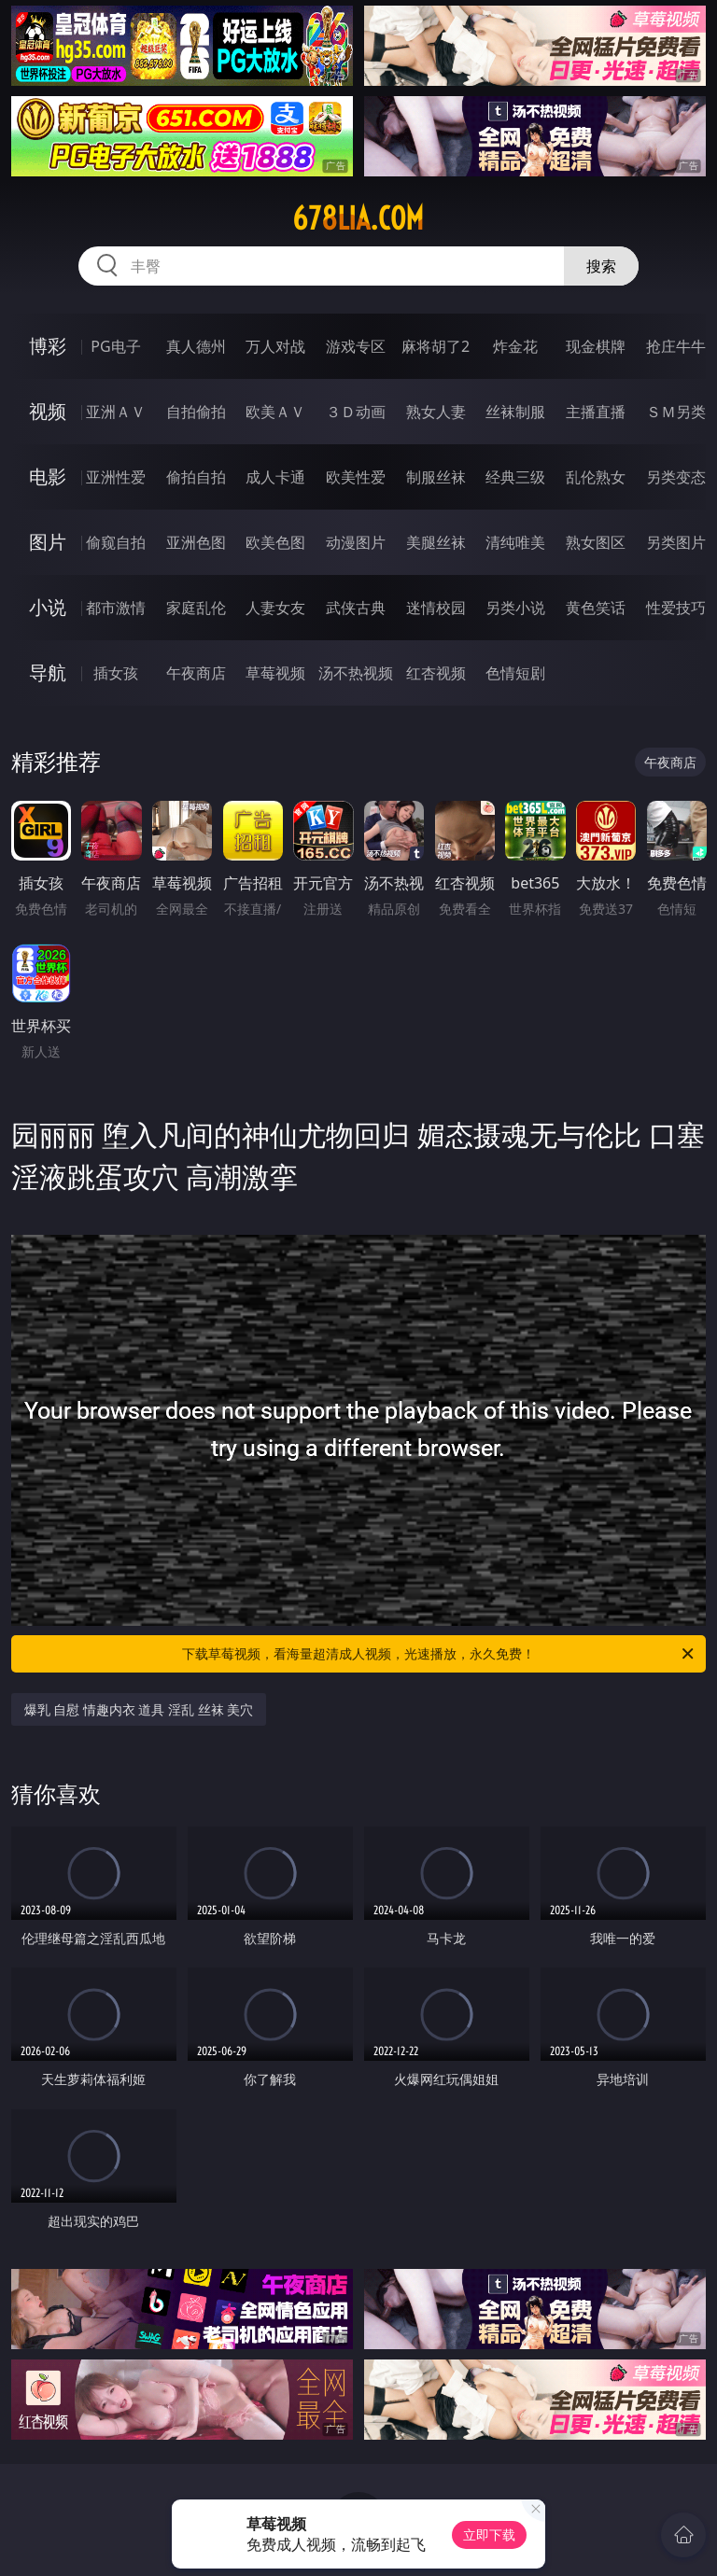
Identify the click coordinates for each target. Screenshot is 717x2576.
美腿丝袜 (436, 542)
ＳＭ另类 (676, 411)
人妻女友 (275, 607)
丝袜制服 (515, 411)
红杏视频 (436, 673)
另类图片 (676, 542)
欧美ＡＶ (275, 411)
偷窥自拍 (116, 542)
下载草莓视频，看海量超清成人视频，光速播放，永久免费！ (439, 1654)
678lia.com (358, 218)
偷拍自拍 (196, 477)
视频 (47, 411)
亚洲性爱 (116, 477)
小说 (47, 607)
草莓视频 (275, 673)
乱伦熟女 (596, 477)
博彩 (47, 345)
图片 (47, 541)
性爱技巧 (676, 607)
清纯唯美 (515, 542)
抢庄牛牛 (676, 346)
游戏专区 (356, 346)
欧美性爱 (356, 477)
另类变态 (676, 477)
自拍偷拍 (196, 411)
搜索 (601, 266)
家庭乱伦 (196, 607)
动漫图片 (356, 542)
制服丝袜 (436, 477)
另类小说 (515, 607)
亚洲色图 (196, 542)
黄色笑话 (596, 607)
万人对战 (275, 346)
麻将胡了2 (435, 346)
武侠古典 (356, 607)
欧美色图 (275, 542)
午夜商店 (196, 673)
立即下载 (489, 2534)
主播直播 (596, 411)
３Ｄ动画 (356, 411)
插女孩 (115, 673)
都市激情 (116, 607)
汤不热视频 (355, 673)
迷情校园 (436, 607)
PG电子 (115, 346)
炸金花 (515, 346)
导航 (47, 672)
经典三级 (515, 477)
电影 (47, 476)
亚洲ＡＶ (116, 411)
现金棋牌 (596, 346)
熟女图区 (596, 542)
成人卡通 (275, 477)
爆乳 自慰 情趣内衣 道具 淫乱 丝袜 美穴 (139, 1709)
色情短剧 (515, 673)
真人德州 (196, 346)
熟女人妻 (436, 411)
